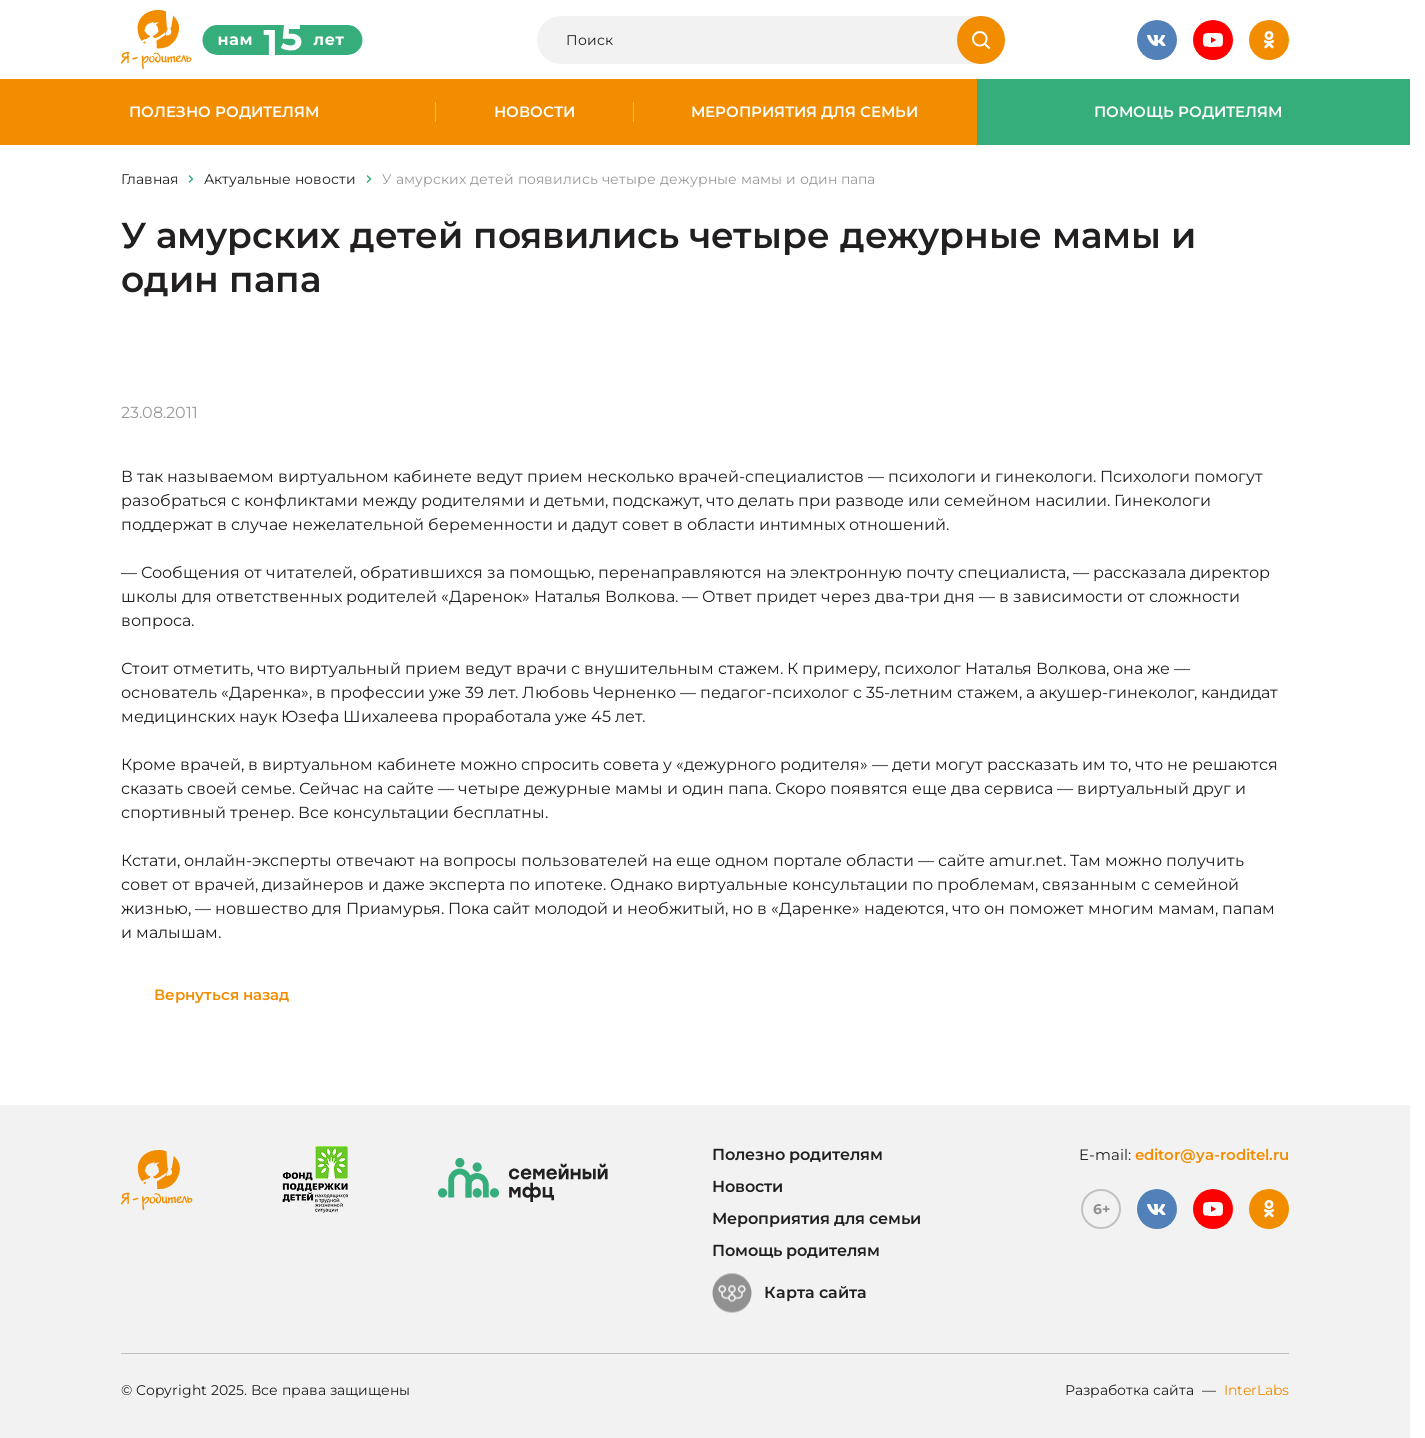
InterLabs (1256, 1390)
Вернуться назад (221, 994)
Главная (149, 179)
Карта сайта (789, 1293)
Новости (534, 112)
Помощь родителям (1188, 112)
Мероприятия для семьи (804, 112)
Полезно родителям (224, 112)
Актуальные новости (280, 179)
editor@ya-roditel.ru (1212, 1154)
